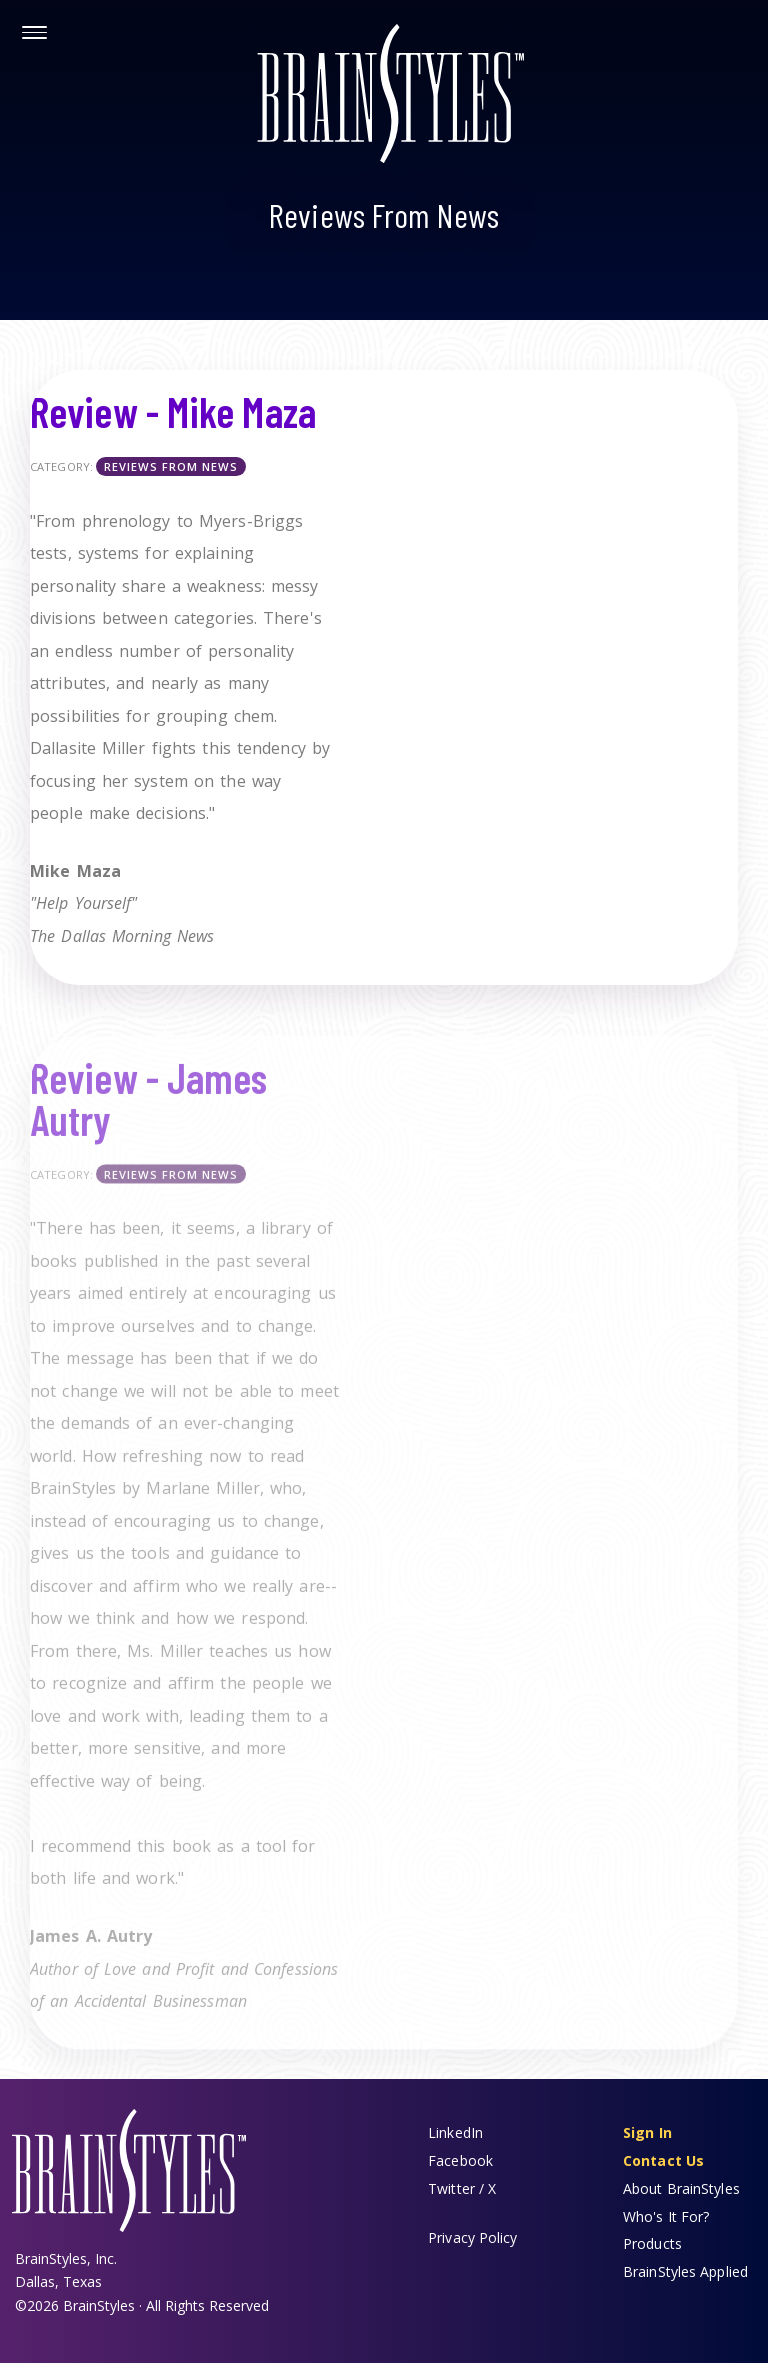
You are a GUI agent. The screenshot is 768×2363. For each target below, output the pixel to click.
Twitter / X (462, 2188)
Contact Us (663, 2160)
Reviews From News (171, 466)
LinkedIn (455, 2132)
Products (652, 2243)
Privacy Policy (472, 2237)
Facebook (460, 2160)
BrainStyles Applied (685, 2271)
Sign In (647, 2132)
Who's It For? (666, 2216)
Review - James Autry (148, 1108)
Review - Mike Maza (173, 411)
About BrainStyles (681, 2188)
